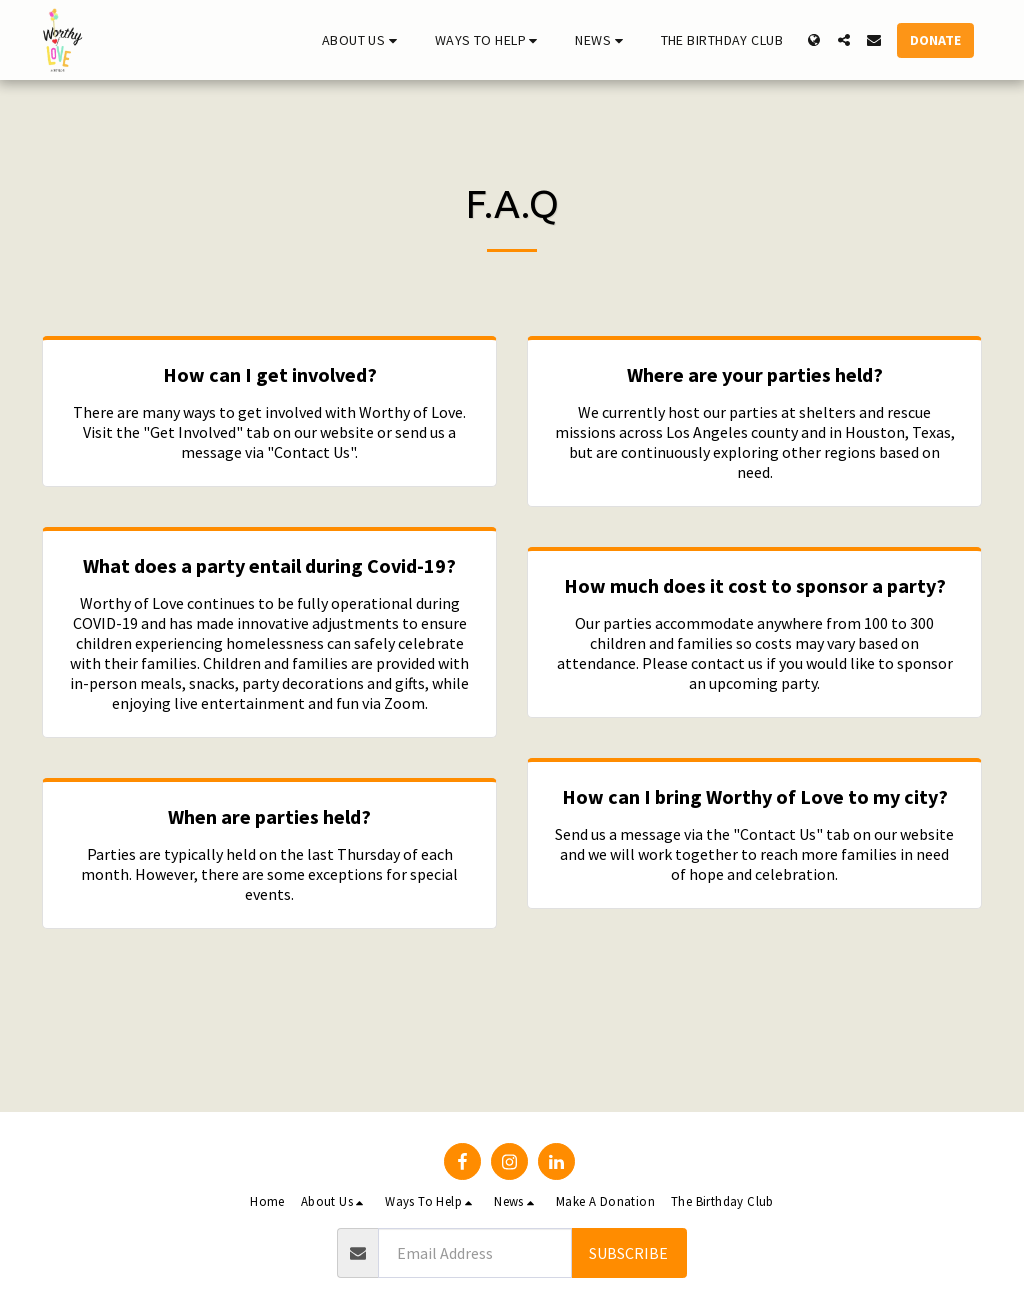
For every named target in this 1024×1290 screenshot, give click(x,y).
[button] (362, 40)
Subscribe (628, 1253)
